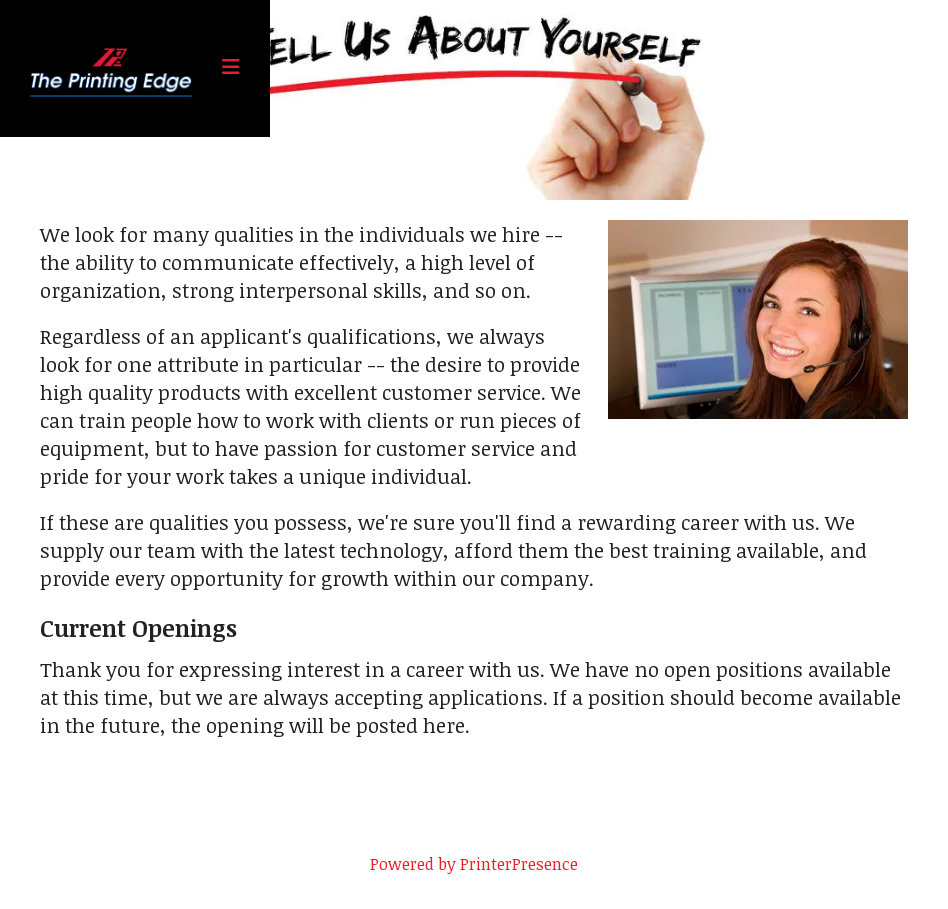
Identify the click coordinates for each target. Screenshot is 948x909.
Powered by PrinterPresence (474, 864)
